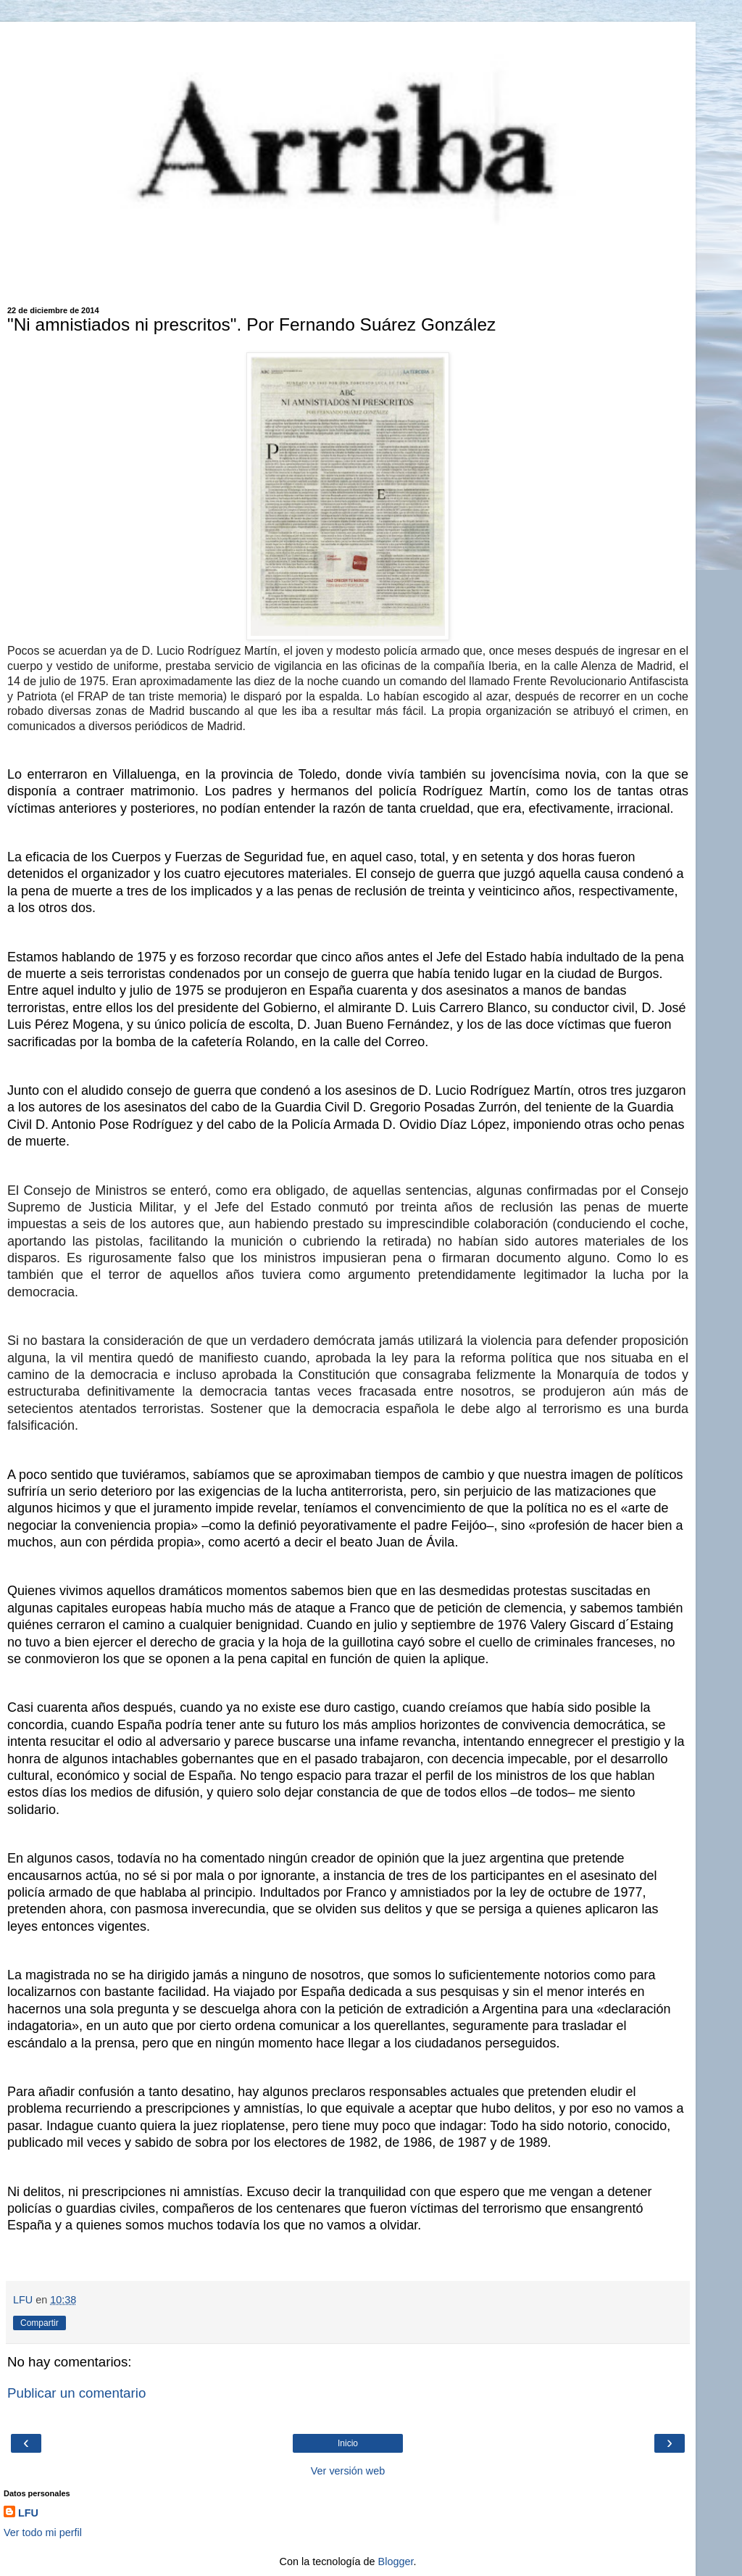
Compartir (39, 2323)
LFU (28, 2513)
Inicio (348, 2443)
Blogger (396, 2561)
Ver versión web (348, 2471)
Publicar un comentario (76, 2393)
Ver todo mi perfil (43, 2532)
